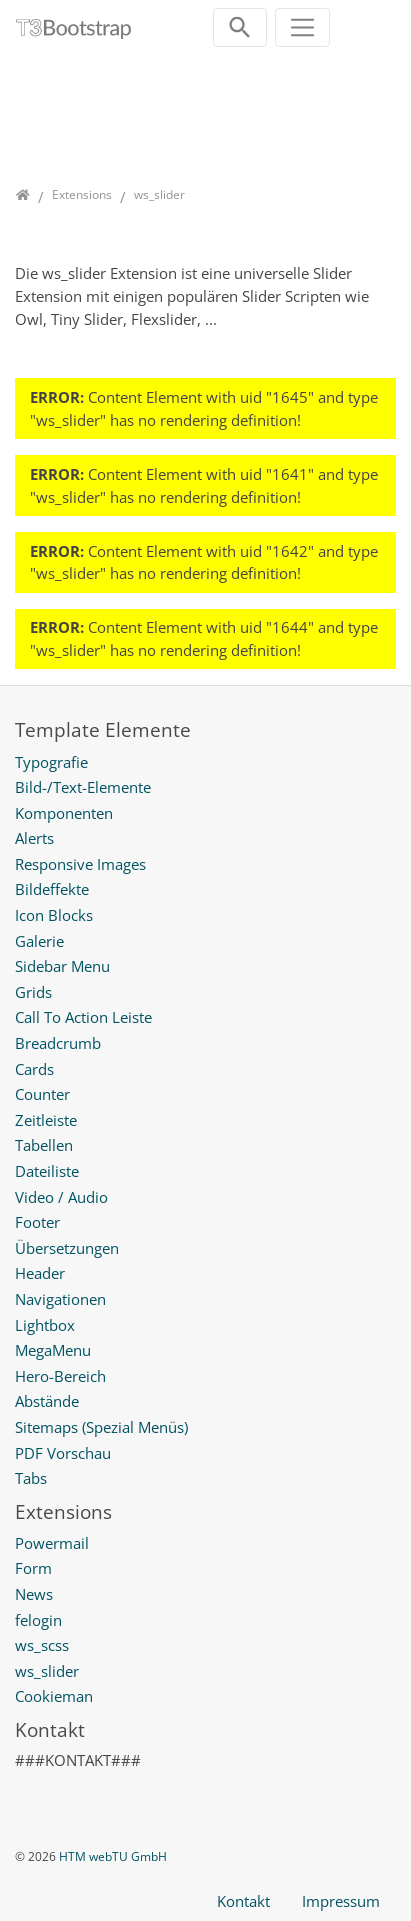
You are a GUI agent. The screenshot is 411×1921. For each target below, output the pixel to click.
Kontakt (243, 1901)
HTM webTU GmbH (113, 1856)
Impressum (341, 1901)
